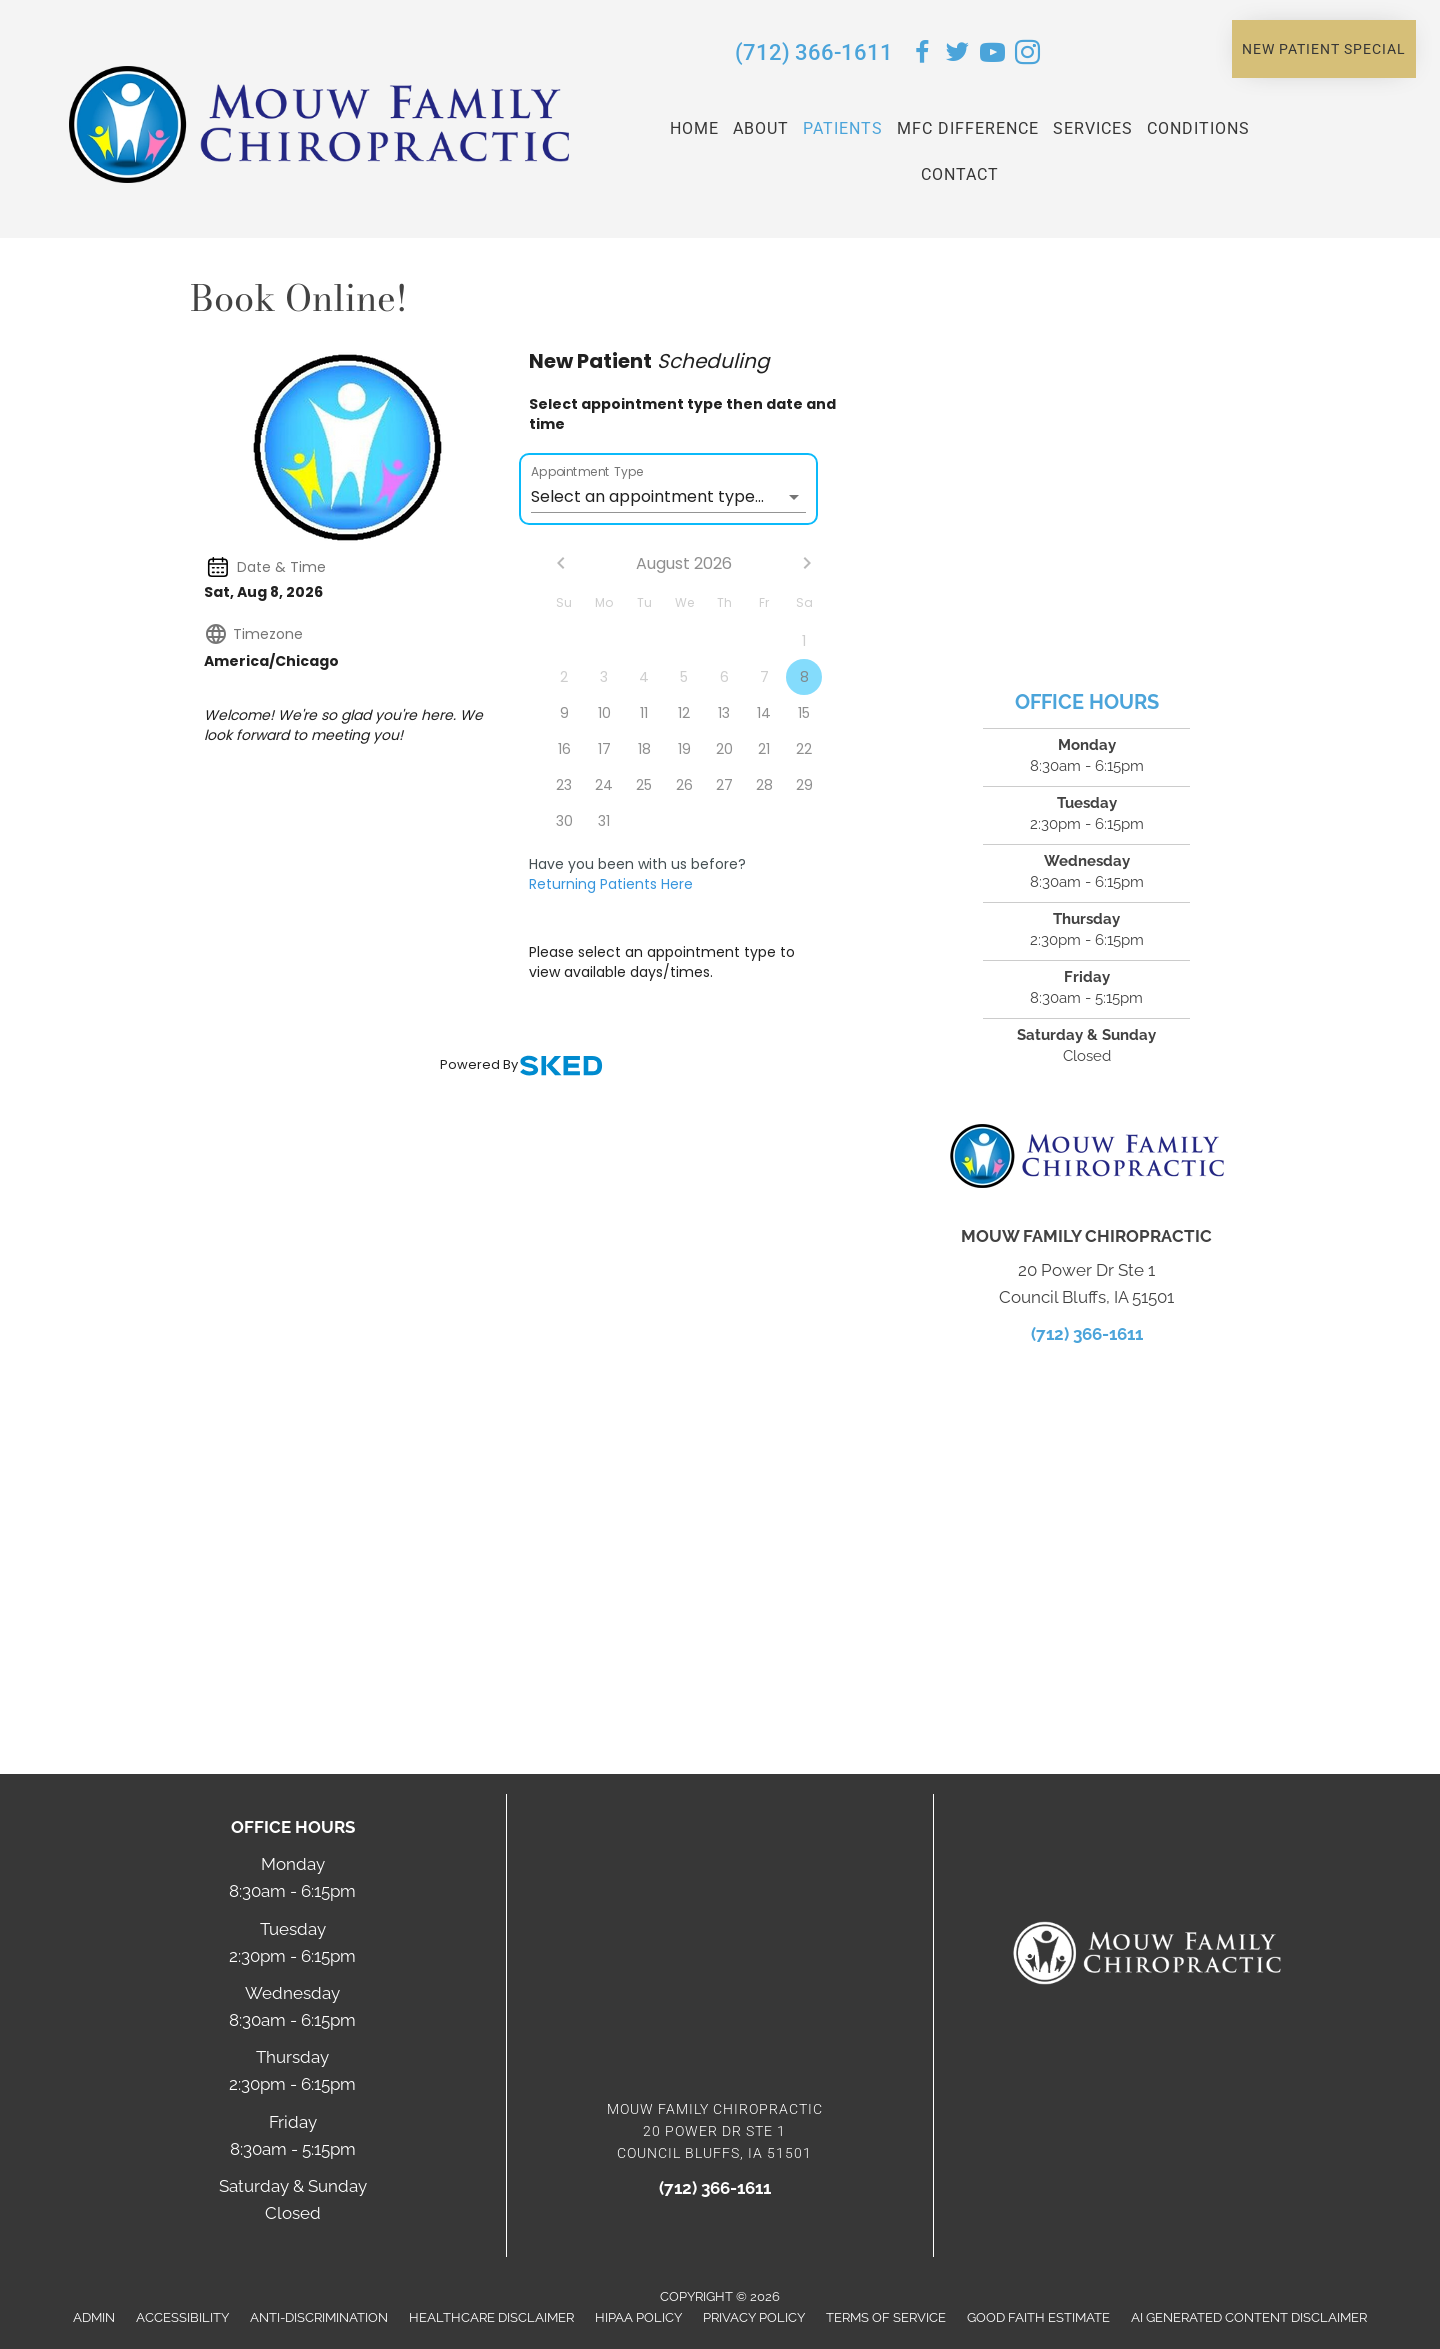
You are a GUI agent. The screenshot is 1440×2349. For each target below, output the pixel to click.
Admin (94, 2317)
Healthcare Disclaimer (491, 2317)
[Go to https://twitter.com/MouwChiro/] (957, 55)
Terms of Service (886, 2317)
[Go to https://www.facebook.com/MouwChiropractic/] (922, 55)
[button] (1324, 49)
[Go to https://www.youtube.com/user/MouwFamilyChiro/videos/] (992, 55)
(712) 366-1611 (814, 52)
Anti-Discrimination (319, 2317)
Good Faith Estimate (1038, 2317)
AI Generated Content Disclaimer (1249, 2317)
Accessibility (182, 2317)
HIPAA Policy (638, 2317)
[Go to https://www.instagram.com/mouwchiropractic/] (1027, 55)
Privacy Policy (754, 2317)
